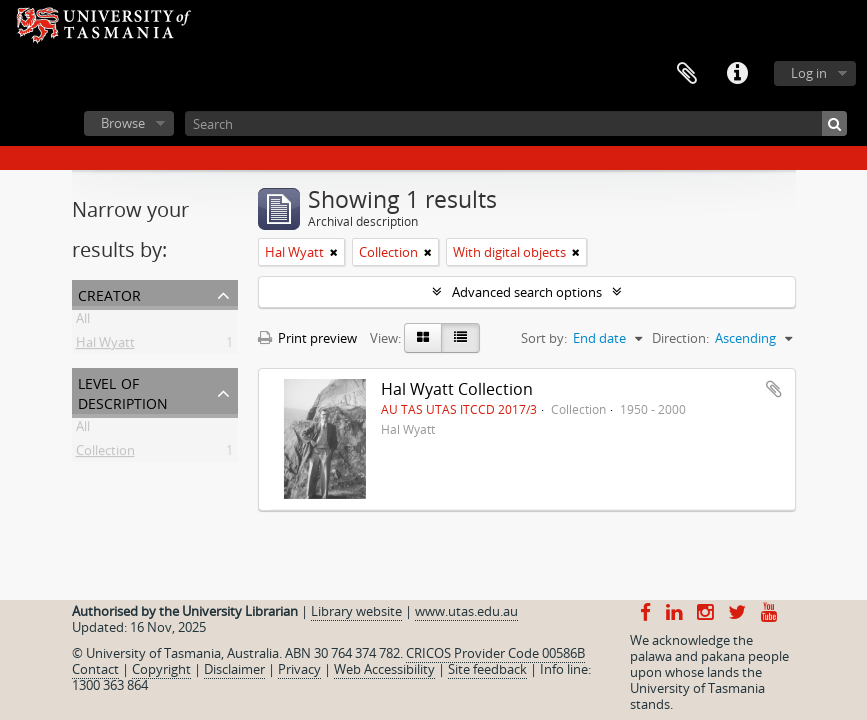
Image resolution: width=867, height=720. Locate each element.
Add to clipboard (774, 389)
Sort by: (544, 338)
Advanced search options (527, 292)
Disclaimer (234, 669)
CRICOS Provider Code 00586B (495, 653)
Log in (809, 73)
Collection (105, 454)
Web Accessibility (384, 669)
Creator (109, 293)
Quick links (737, 74)
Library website (356, 611)
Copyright (161, 669)
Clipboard (687, 74)
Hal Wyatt (105, 346)
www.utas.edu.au (466, 611)
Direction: (680, 338)
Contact (95, 669)
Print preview (307, 338)
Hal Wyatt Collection (457, 389)
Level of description (123, 391)
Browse (123, 123)
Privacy (299, 669)
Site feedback (487, 669)
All (83, 322)
